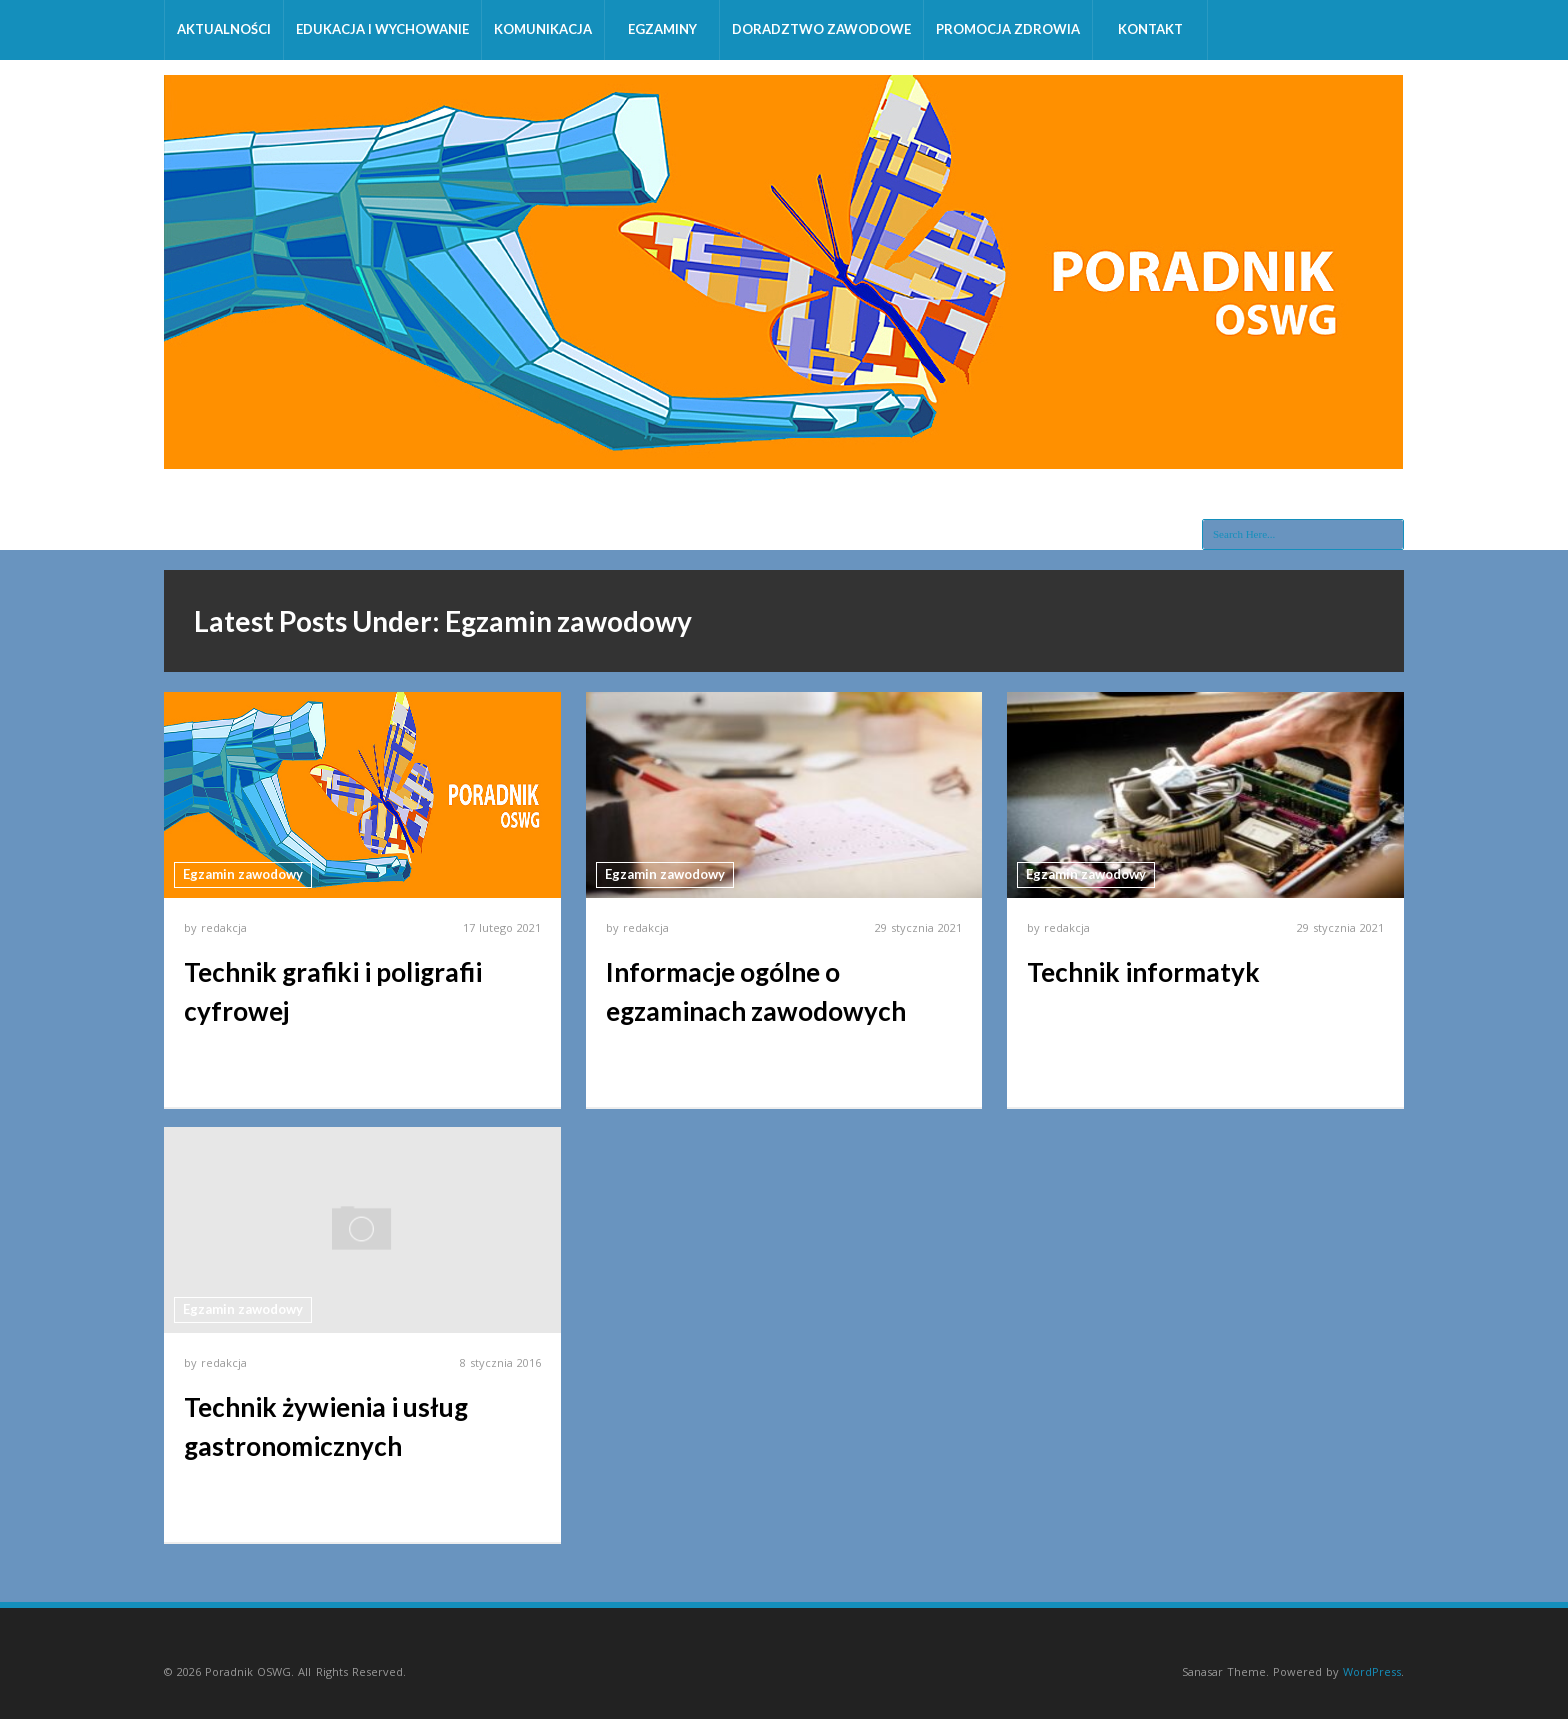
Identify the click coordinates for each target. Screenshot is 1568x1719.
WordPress (1372, 1671)
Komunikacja (543, 29)
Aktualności (224, 29)
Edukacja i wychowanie (382, 29)
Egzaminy (662, 29)
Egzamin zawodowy (243, 874)
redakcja (224, 927)
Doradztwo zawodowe (821, 29)
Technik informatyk (1143, 972)
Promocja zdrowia (1008, 29)
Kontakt (1150, 29)
